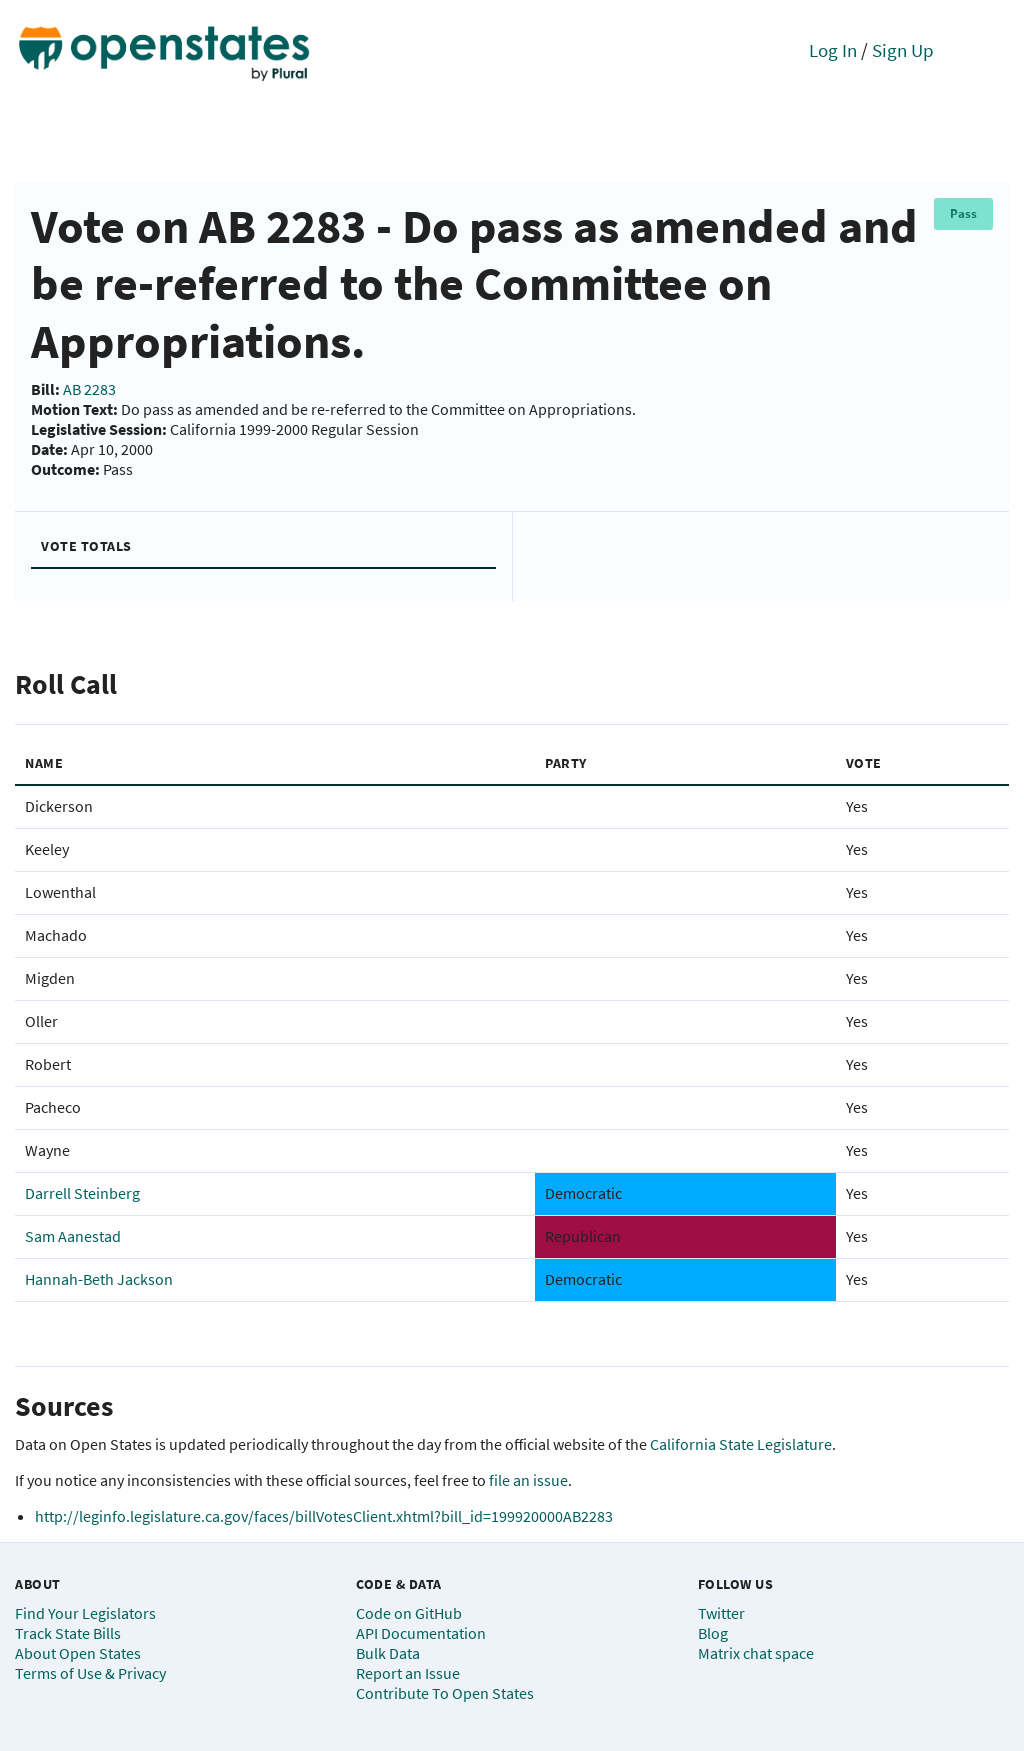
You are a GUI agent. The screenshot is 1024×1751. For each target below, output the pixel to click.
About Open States (78, 1653)
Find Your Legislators (85, 1613)
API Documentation (421, 1633)
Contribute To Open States (445, 1693)
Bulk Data (388, 1653)
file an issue (528, 1480)
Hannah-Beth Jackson (99, 1279)
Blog (713, 1633)
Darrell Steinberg (82, 1193)
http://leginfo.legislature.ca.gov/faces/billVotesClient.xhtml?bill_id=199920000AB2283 (324, 1516)
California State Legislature (741, 1444)
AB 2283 (89, 389)
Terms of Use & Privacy (90, 1673)
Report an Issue (408, 1673)
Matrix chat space (756, 1653)
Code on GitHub (409, 1613)
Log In (833, 50)
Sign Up (903, 50)
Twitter (721, 1613)
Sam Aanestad (73, 1236)
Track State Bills (68, 1633)
